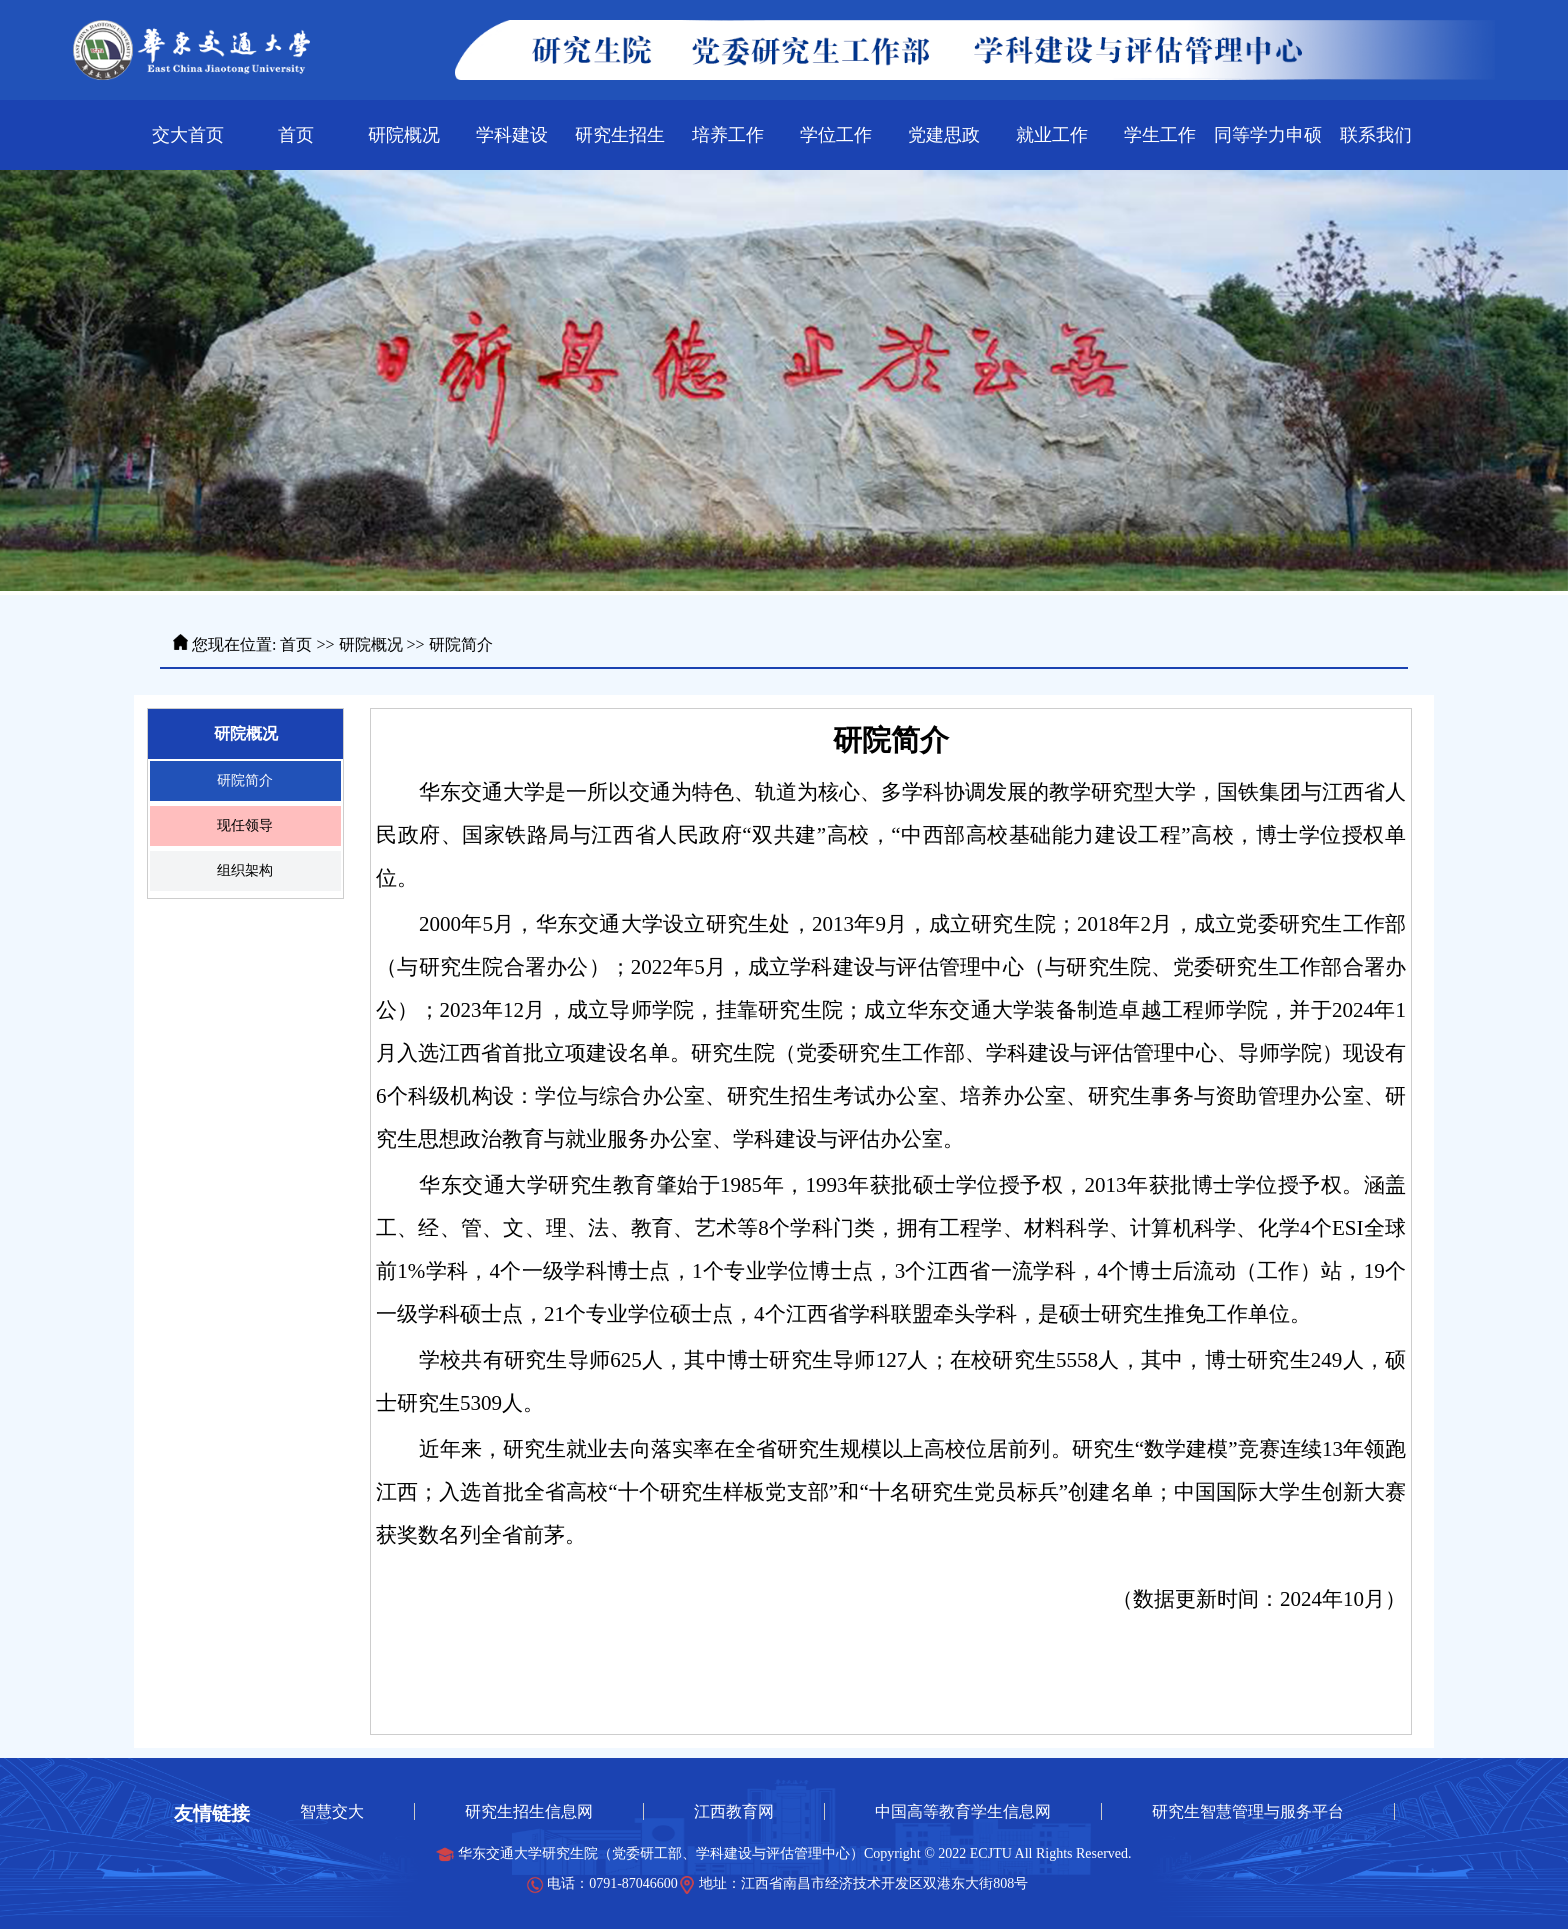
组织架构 (245, 870)
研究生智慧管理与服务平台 (1248, 1811)
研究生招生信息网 (529, 1811)
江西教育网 (734, 1811)
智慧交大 (332, 1811)
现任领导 (245, 825)
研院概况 (371, 644)
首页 (296, 644)
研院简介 (461, 644)
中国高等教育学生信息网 (963, 1811)
